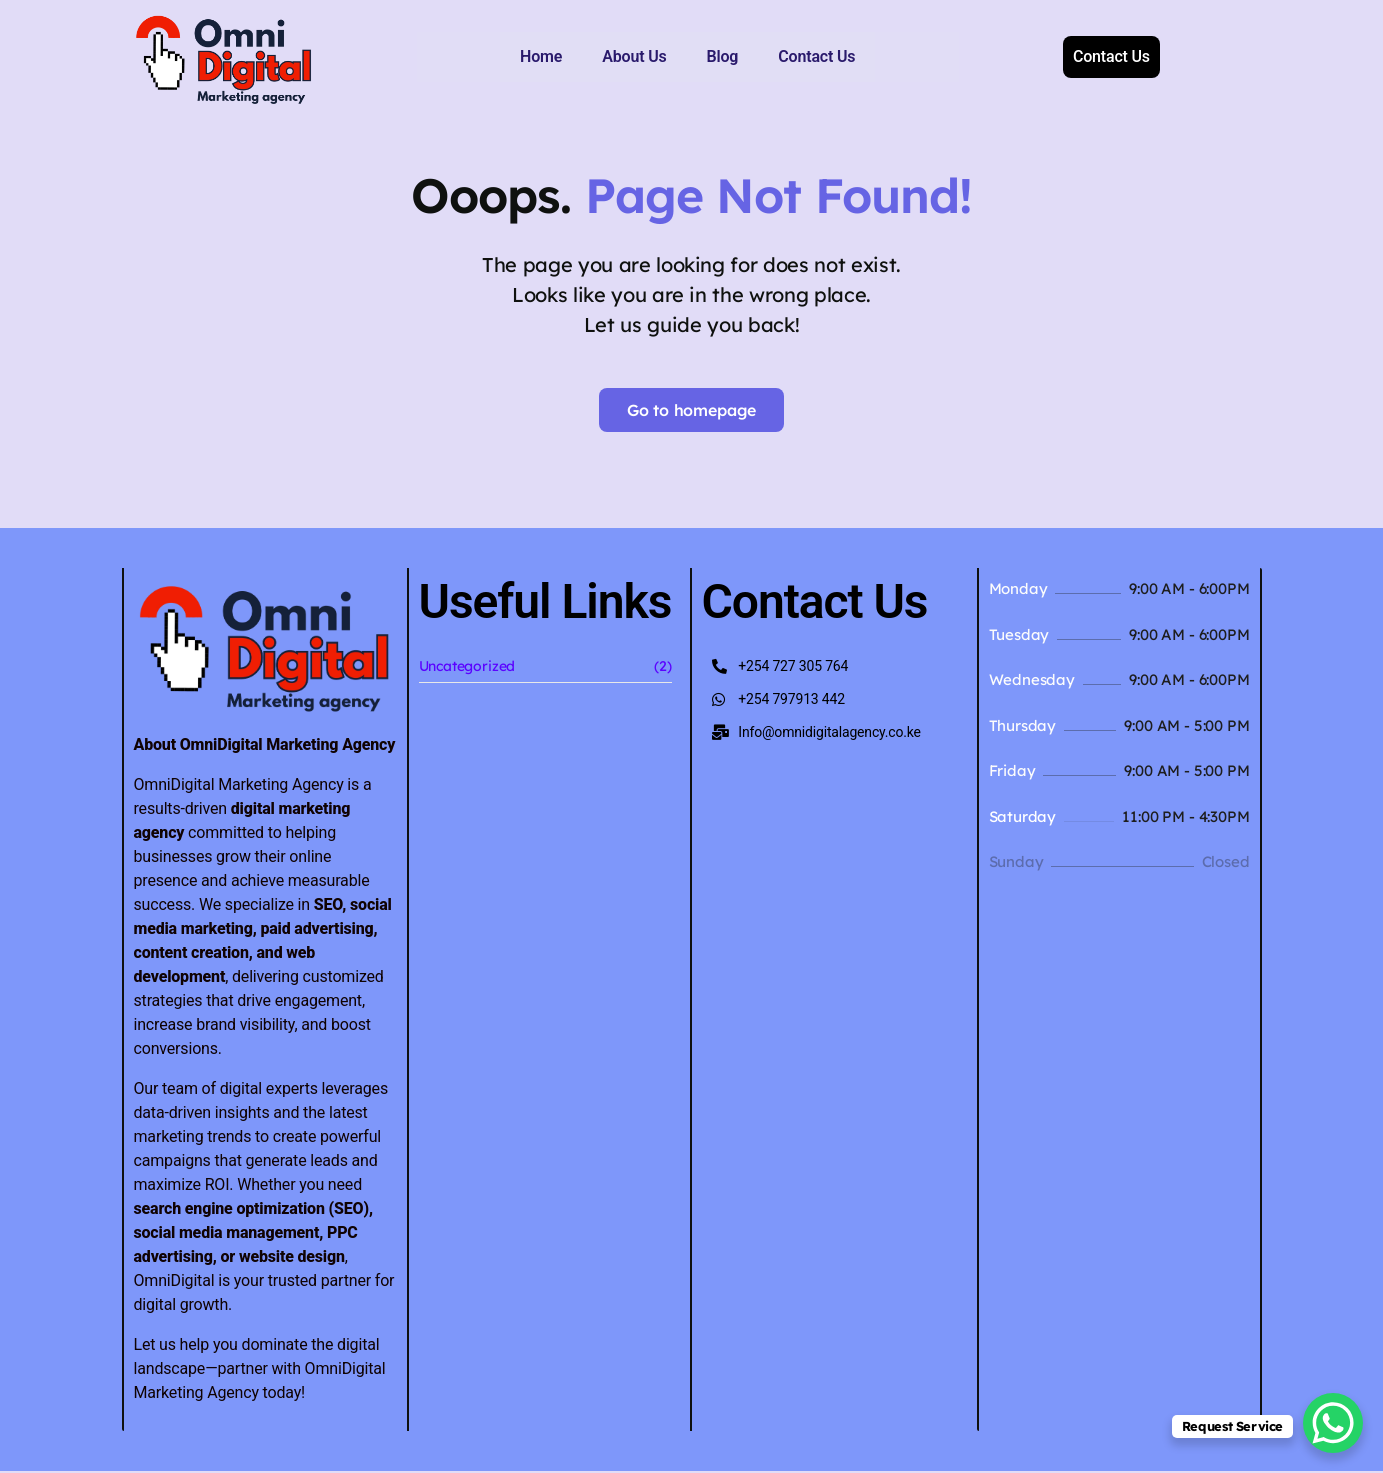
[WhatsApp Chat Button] (1333, 1423)
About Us (551, 56)
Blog (639, 56)
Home (458, 56)
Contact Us (733, 56)
